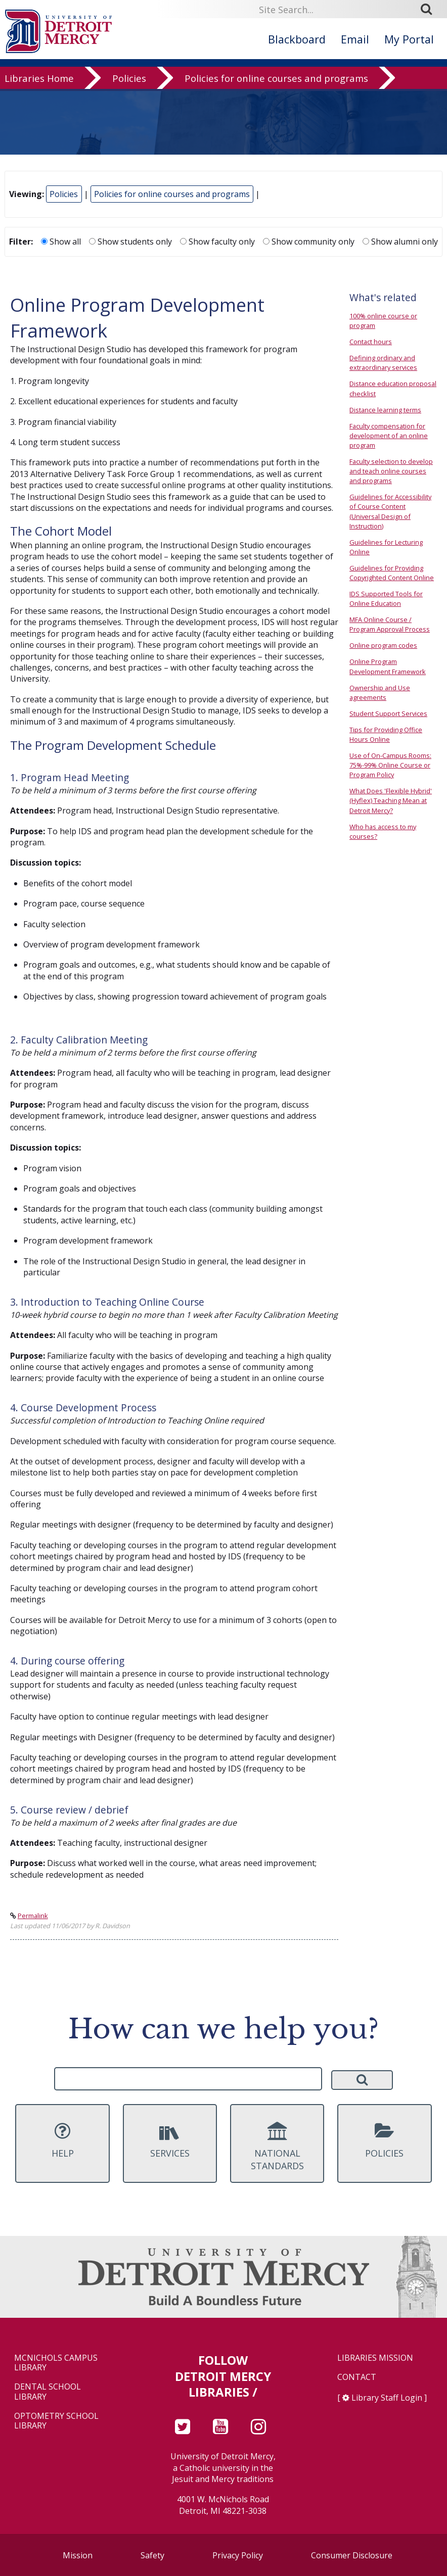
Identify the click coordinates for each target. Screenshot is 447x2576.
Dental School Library (47, 2391)
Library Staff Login (386, 2397)
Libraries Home (39, 87)
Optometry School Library (56, 2420)
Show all (61, 241)
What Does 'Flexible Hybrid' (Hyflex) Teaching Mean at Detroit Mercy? (390, 800)
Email (355, 39)
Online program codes (383, 645)
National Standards (277, 2147)
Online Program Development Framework (387, 666)
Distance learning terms (385, 409)
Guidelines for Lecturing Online (386, 547)
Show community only (308, 241)
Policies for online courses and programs (276, 87)
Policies (129, 87)
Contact (356, 2377)
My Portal (409, 39)
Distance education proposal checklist (392, 388)
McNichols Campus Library (56, 2362)
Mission (78, 2555)
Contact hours (370, 341)
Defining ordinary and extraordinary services (383, 362)
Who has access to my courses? (382, 831)
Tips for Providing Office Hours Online (385, 734)
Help (62, 2140)
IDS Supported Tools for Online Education (386, 598)
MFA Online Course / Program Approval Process (389, 624)
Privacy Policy (237, 2555)
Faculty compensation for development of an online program (388, 435)
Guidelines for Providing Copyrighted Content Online (391, 572)
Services (170, 2140)
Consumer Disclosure (351, 2555)
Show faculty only (217, 241)
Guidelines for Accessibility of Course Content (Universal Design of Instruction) (390, 511)
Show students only (130, 241)
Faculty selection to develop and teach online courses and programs (391, 471)
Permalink (33, 1915)
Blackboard (297, 39)
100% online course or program (383, 320)
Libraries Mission (375, 2358)
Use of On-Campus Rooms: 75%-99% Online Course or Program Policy (390, 765)
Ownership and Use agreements (379, 692)
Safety (152, 2555)
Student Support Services (388, 713)
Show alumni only (400, 241)
